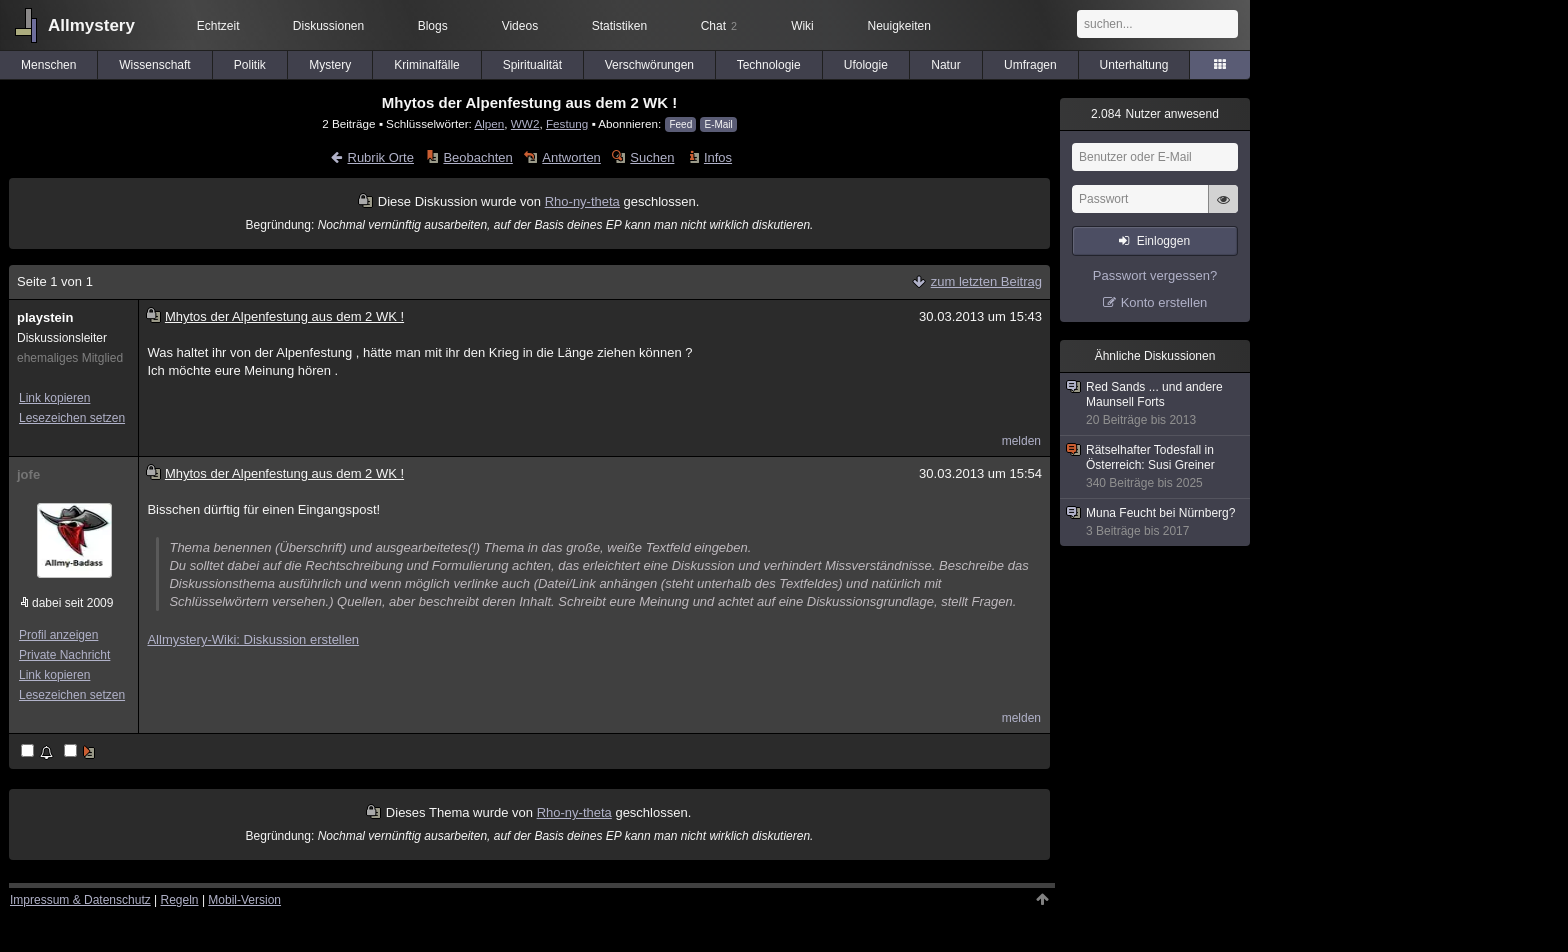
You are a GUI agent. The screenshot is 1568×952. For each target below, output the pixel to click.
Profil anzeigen (58, 635)
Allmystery (91, 25)
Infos (718, 157)
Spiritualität (532, 65)
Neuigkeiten (899, 26)
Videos (520, 26)
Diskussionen (328, 26)
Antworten (571, 157)
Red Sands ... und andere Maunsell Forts (1156, 404)
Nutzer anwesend (1155, 114)
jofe (28, 474)
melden (1021, 441)
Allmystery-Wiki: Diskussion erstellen (253, 639)
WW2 (525, 123)
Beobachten (477, 157)
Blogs (433, 26)
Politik (250, 65)
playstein (45, 317)
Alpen (489, 123)
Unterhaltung (1134, 65)
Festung (567, 123)
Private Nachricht (64, 655)
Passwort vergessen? (1155, 275)
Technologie (769, 65)
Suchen (652, 157)
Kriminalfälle (426, 65)
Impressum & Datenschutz (80, 900)
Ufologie (866, 65)
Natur (945, 65)
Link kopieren (54, 398)
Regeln (180, 900)
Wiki (802, 26)
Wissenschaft (154, 65)
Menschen (48, 65)
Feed (680, 124)
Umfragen (1030, 65)
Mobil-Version (244, 900)
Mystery (330, 65)
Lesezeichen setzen (72, 418)
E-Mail (718, 124)
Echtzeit (218, 26)
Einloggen (1163, 241)
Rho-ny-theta (582, 201)
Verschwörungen (649, 65)
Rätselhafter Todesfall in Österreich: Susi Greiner (1156, 467)
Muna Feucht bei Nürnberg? (1156, 522)
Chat (719, 26)
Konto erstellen (1164, 302)
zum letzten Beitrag (986, 281)
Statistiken (619, 26)
